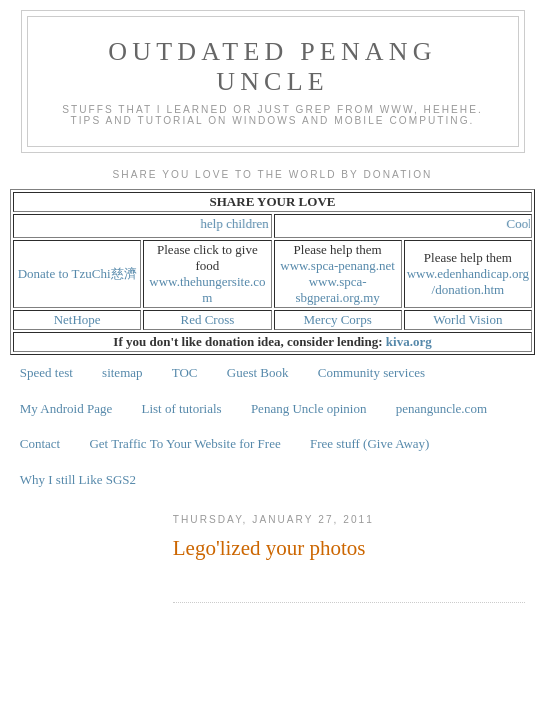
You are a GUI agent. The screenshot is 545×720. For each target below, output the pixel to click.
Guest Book (258, 372)
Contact (40, 443)
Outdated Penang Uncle (272, 66)
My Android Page (66, 408)
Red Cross (207, 319)
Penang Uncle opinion (309, 408)
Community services (371, 372)
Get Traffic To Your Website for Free (184, 443)
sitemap (122, 372)
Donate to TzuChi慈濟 (77, 273)
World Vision (467, 319)
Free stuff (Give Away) (370, 443)
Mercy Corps (338, 319)
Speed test (46, 372)
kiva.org (409, 341)
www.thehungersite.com (207, 289)
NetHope (77, 319)
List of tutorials (181, 408)
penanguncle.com (441, 408)
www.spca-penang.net (337, 265)
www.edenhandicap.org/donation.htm (468, 281)
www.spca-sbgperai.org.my (338, 289)
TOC (185, 372)
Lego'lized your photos (269, 548)
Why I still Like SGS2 (78, 479)
